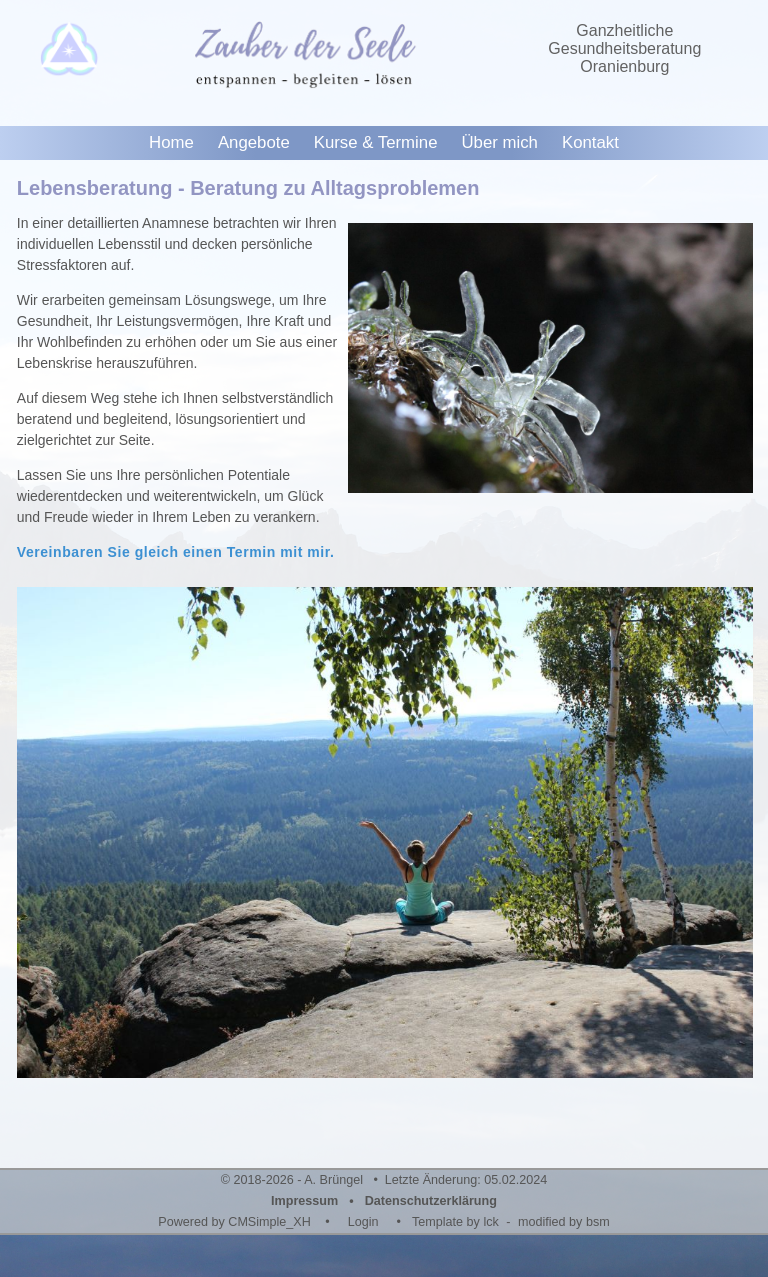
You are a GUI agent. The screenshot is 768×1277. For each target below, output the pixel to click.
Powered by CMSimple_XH (234, 1222)
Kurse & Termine (376, 142)
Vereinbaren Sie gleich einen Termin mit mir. (176, 552)
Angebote (254, 142)
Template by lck (455, 1222)
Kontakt (590, 142)
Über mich (499, 142)
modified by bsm (564, 1222)
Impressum (304, 1201)
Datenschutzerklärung (431, 1201)
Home (171, 142)
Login (363, 1222)
